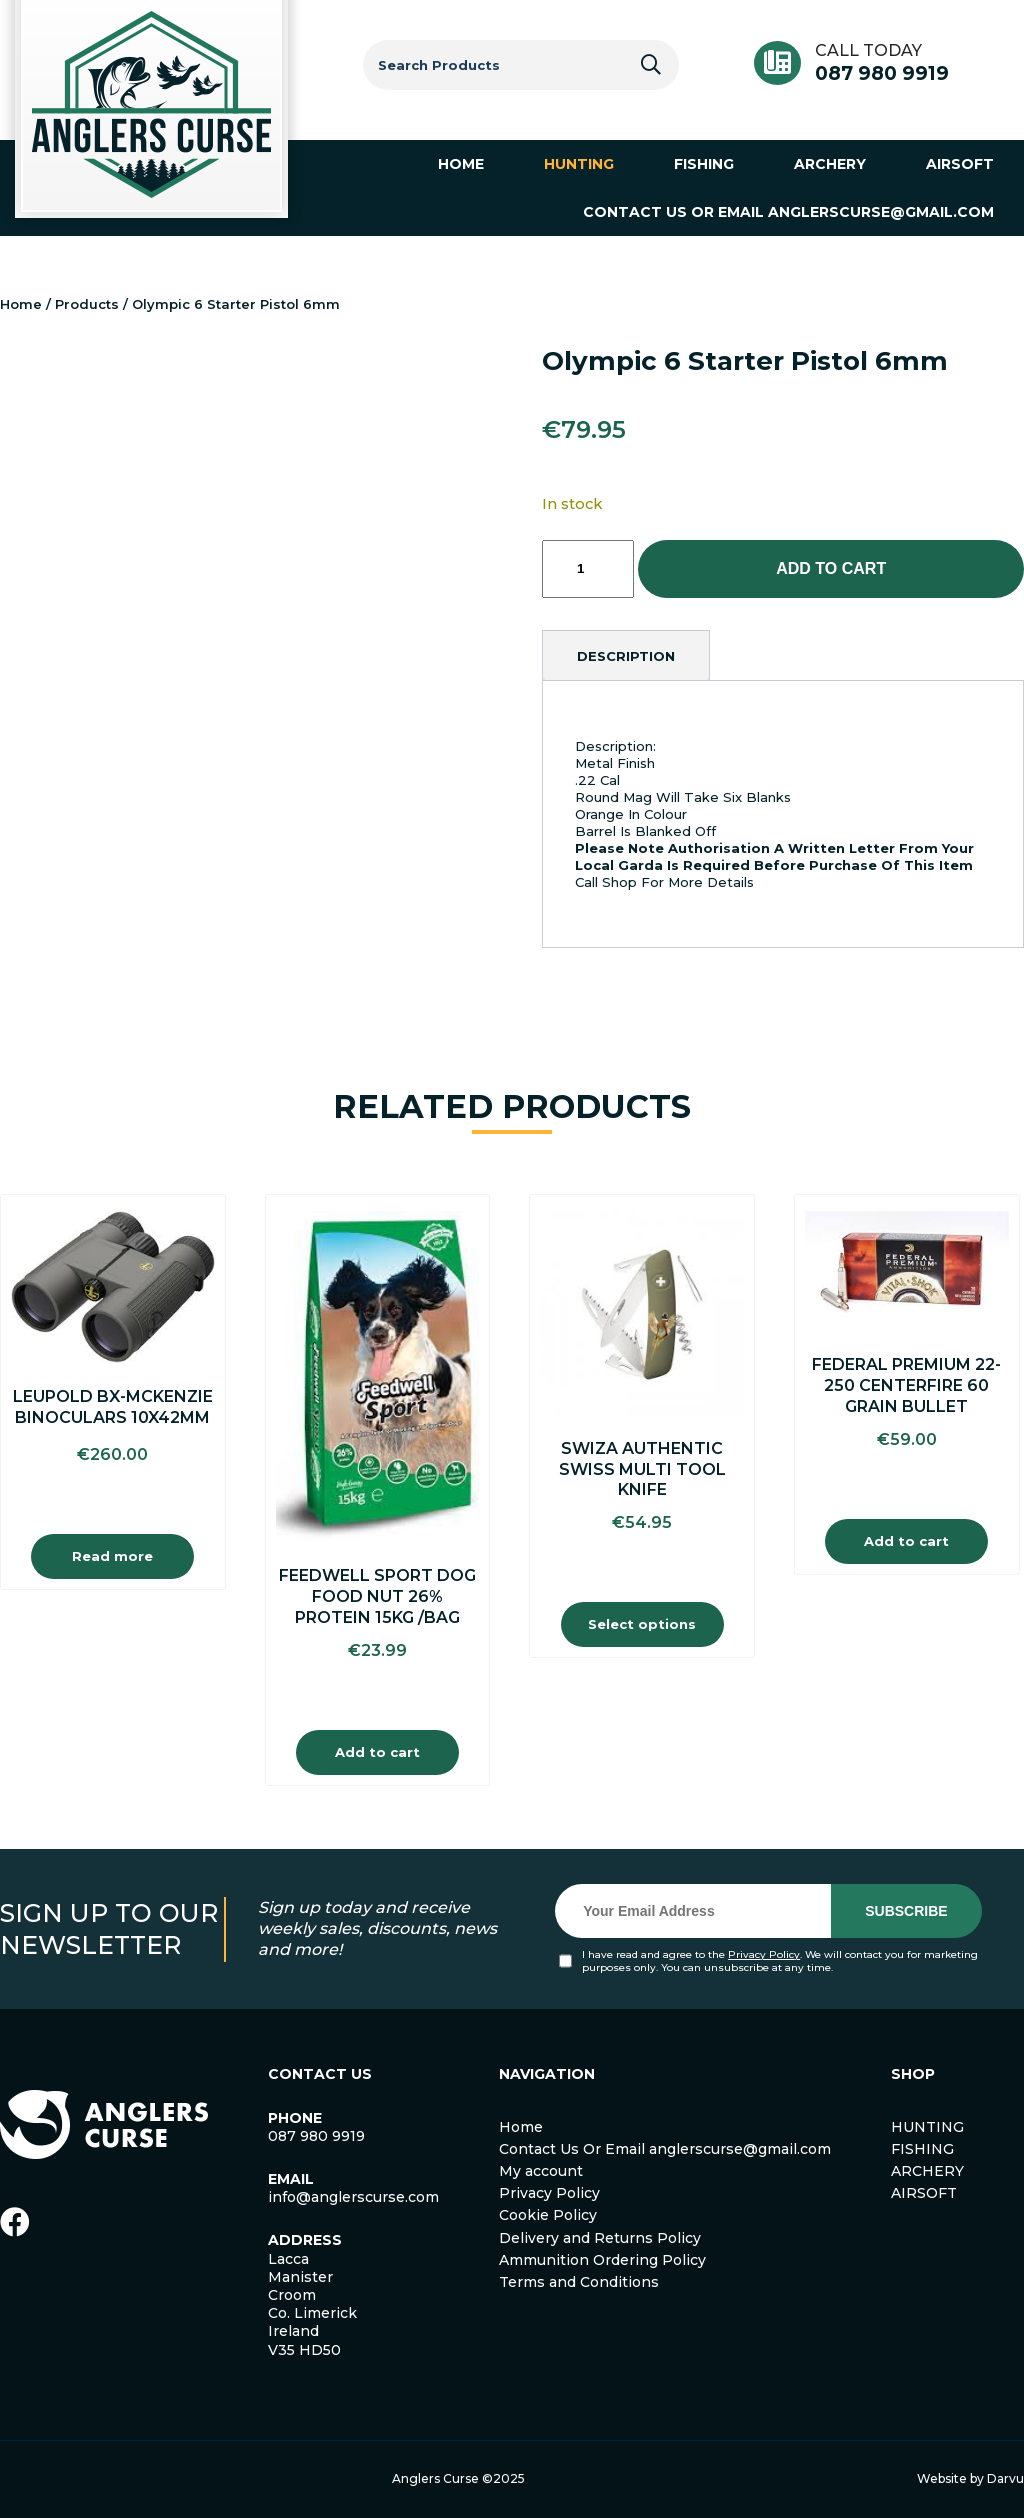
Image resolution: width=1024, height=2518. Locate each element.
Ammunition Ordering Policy (602, 2260)
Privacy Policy (764, 1954)
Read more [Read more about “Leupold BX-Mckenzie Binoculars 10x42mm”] (112, 1556)
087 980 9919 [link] (316, 2136)
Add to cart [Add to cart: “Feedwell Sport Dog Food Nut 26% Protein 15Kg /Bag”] (377, 1752)
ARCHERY (927, 2171)
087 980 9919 (882, 73)
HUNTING (927, 2127)
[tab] (626, 656)
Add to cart (831, 568)
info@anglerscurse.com (353, 2197)
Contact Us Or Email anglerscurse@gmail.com (665, 2149)
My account (541, 2171)
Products (87, 304)
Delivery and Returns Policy (600, 2238)
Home (21, 304)
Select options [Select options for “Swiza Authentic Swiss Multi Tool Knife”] (642, 1624)
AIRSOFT (924, 2193)
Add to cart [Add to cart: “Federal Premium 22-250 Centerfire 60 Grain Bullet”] (906, 1541)
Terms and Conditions (579, 2282)
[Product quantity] (588, 569)
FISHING (922, 2149)
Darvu (1005, 2478)
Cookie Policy (548, 2215)
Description (626, 656)
